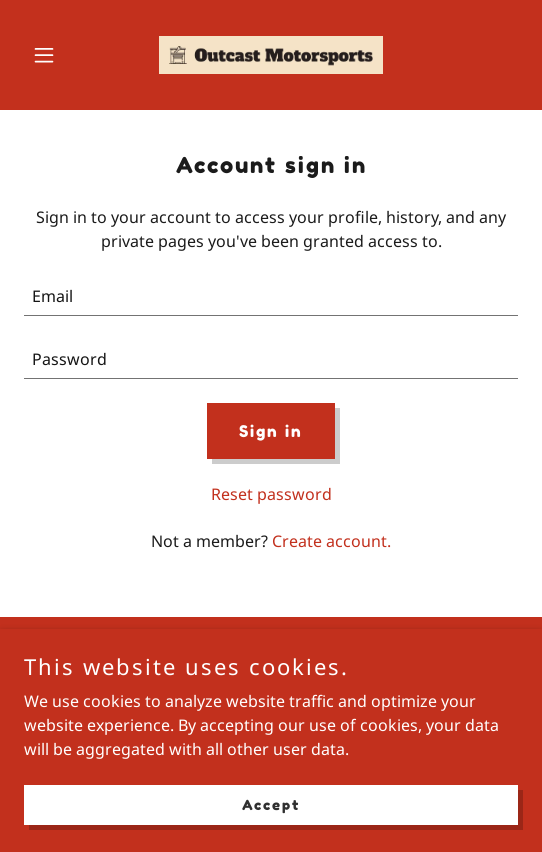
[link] (271, 55)
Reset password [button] (271, 494)
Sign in (271, 431)
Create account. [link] (331, 541)
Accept (271, 804)
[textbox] (271, 296)
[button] (61, 55)
